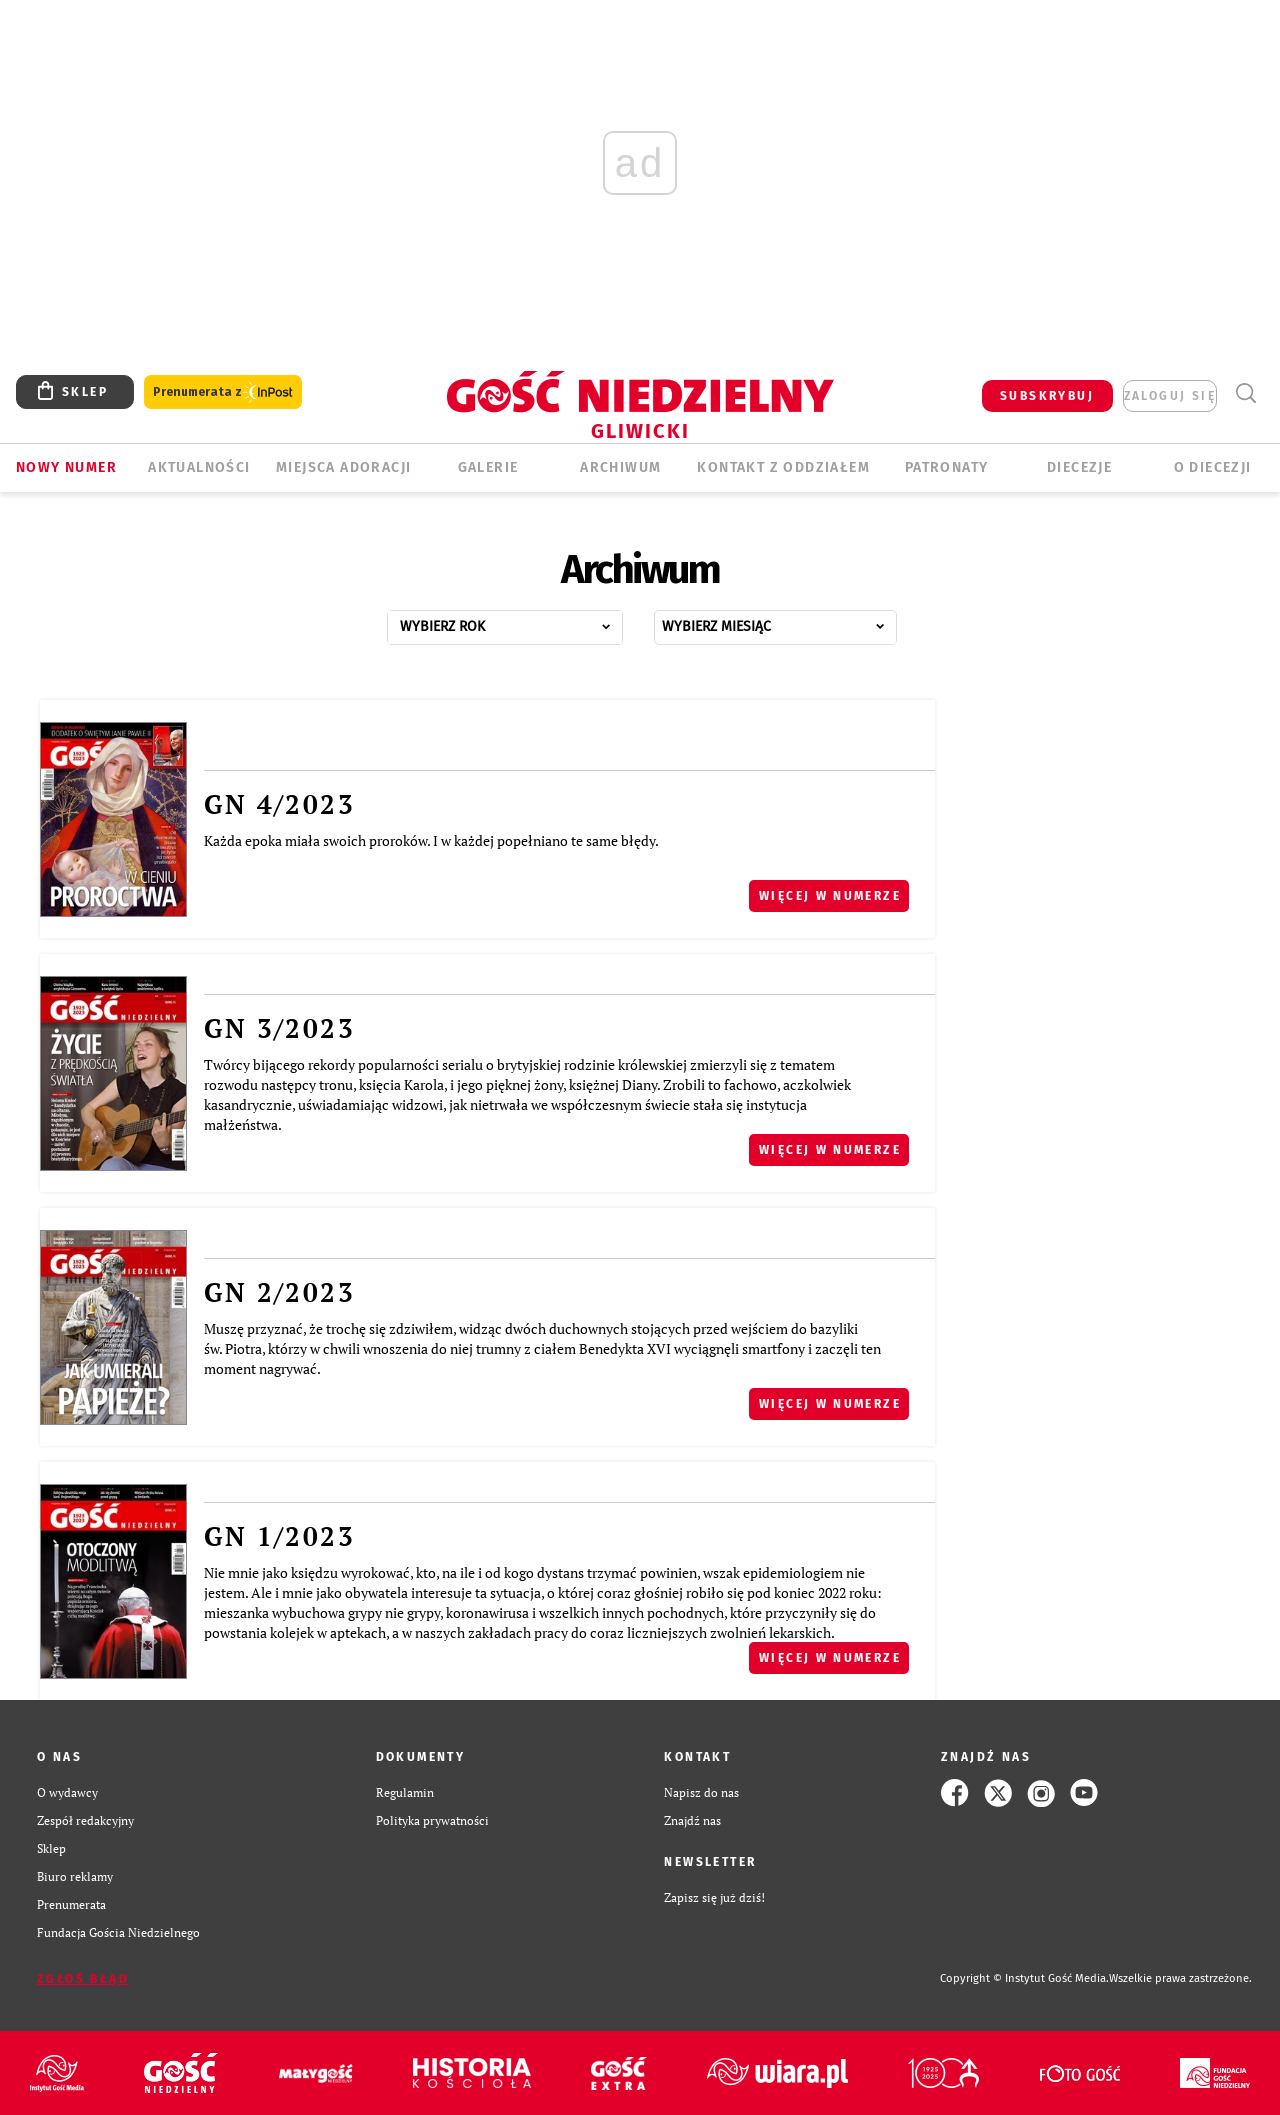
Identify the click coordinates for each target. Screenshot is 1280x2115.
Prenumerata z (223, 392)
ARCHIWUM (620, 467)
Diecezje (1079, 467)
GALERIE (488, 467)
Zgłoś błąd (83, 1979)
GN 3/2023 (279, 1028)
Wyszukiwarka (1245, 393)
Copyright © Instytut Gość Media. (1024, 1978)
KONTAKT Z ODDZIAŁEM (783, 467)
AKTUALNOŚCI (199, 467)
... (526, 621)
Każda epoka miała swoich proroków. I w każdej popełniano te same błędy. (431, 840)
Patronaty (947, 467)
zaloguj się (1170, 396)
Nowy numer (66, 467)
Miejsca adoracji (343, 467)
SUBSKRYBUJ (1047, 396)
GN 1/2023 (279, 1536)
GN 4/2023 (279, 804)
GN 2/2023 (279, 1292)
